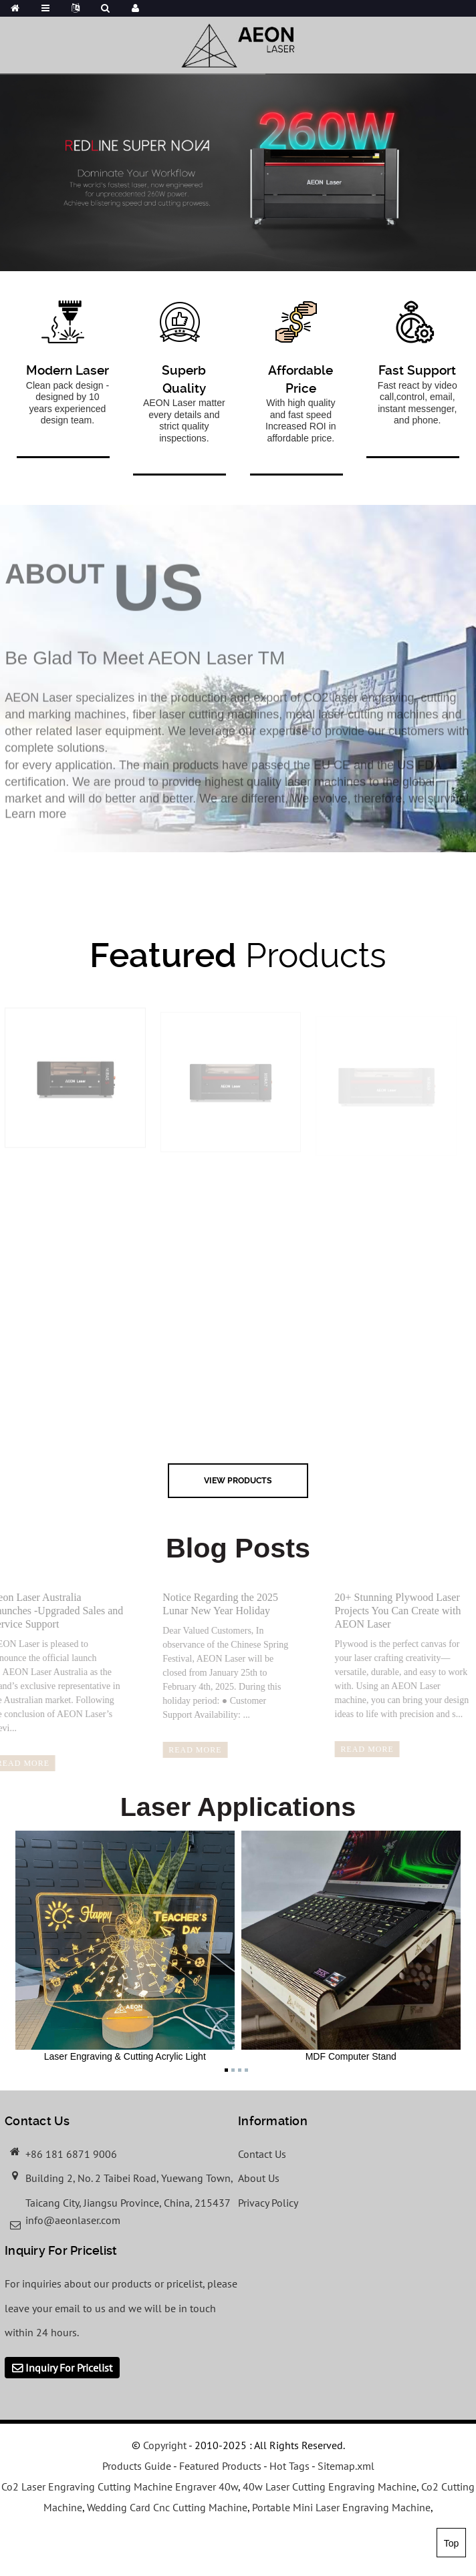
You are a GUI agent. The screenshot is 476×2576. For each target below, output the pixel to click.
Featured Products (220, 2465)
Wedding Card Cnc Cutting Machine (167, 2507)
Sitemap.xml (346, 2465)
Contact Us (262, 2154)
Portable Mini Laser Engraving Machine (341, 2507)
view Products (238, 1480)
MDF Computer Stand (351, 1946)
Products (238, 955)
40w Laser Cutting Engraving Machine (329, 2486)
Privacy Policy (268, 2202)
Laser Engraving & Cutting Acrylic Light (125, 1946)
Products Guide (136, 2465)
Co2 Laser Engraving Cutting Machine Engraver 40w (119, 2486)
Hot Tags (289, 2465)
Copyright (163, 2445)
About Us (258, 2178)
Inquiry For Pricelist (68, 2367)
